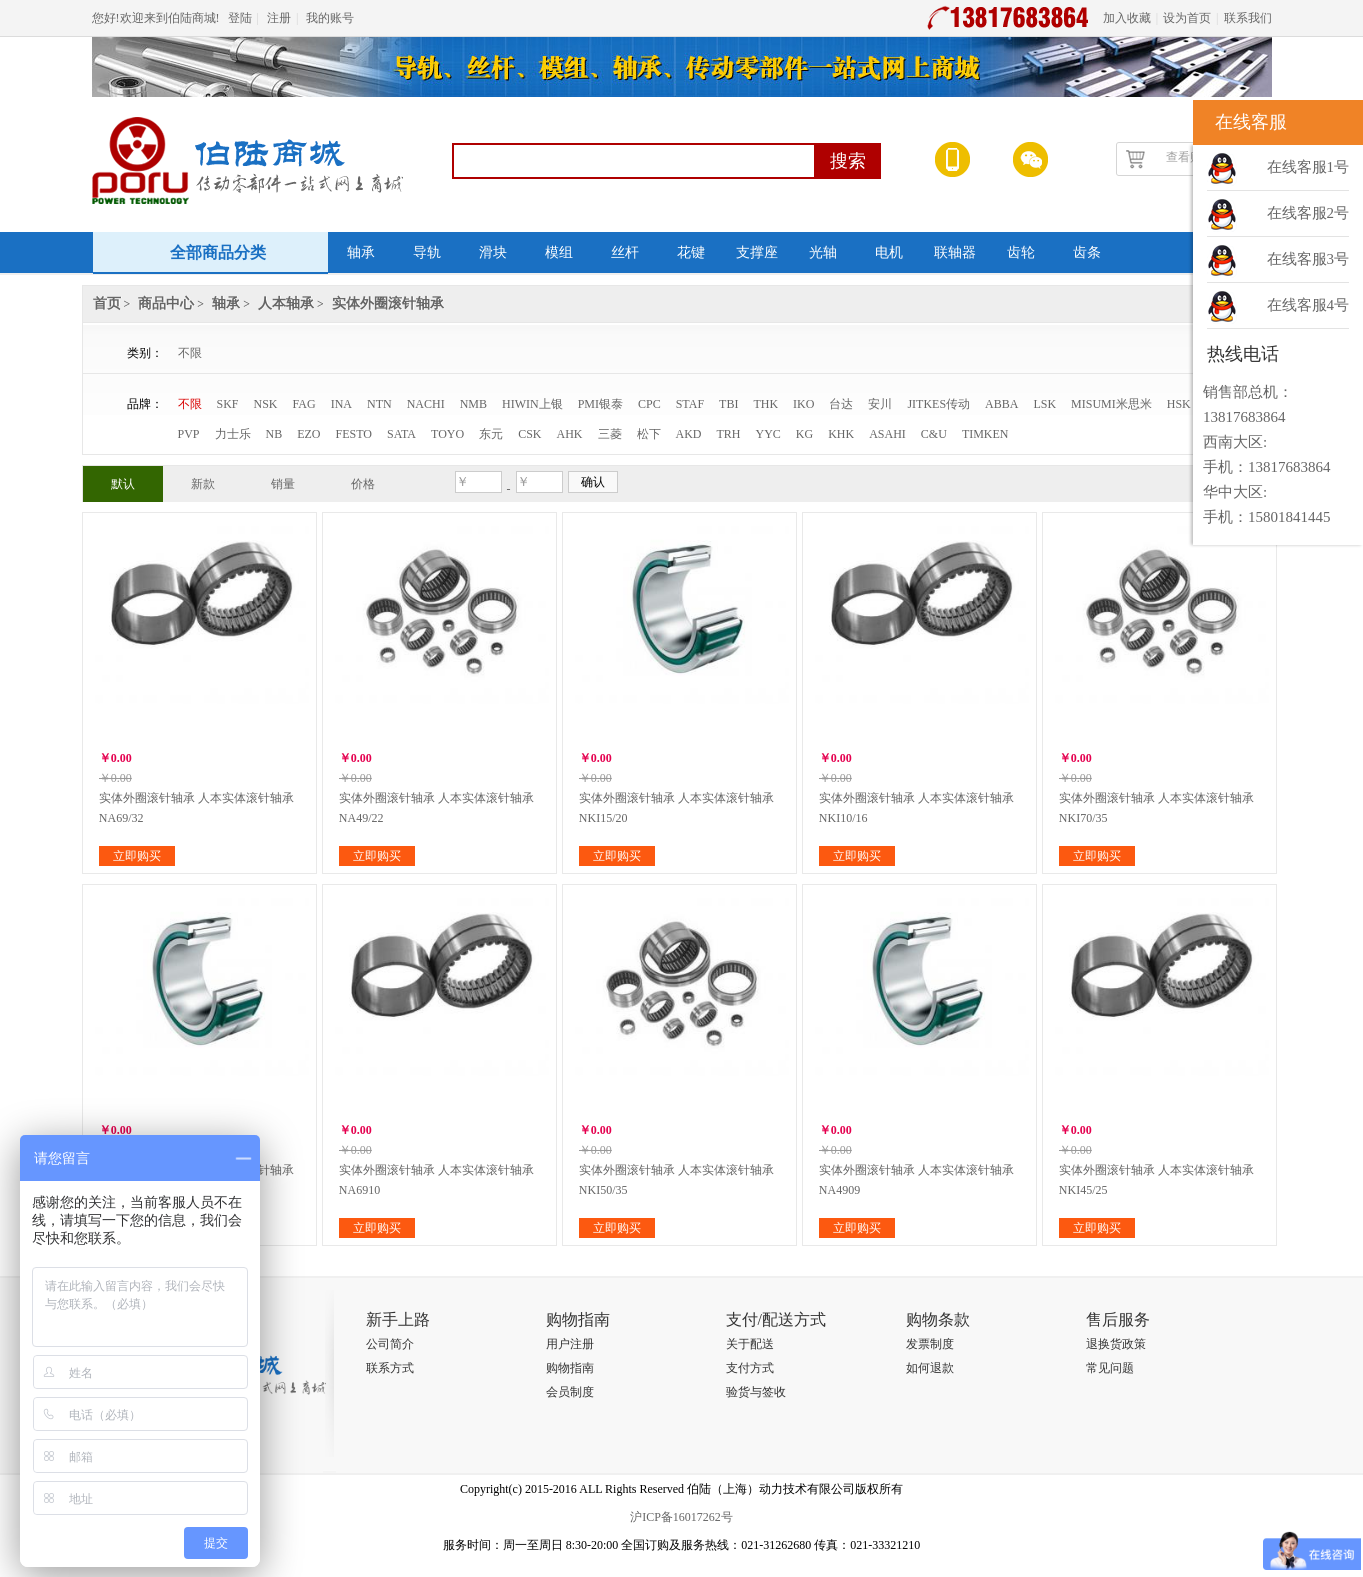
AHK (570, 434)
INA (341, 404)
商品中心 (166, 303)
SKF (228, 404)
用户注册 (570, 1344)
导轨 (427, 252)
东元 (491, 434)
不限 (190, 353)
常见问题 (1110, 1368)
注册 (279, 18)
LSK (1044, 404)
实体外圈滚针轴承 (388, 303)
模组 (559, 252)
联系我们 (1248, 18)
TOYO (447, 434)
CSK (529, 434)
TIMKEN (985, 434)
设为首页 (1187, 18)
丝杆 (625, 252)
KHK (841, 434)
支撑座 (757, 252)
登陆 (240, 18)
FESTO (354, 434)
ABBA (1001, 404)
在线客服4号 (1308, 305)
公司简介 (390, 1344)
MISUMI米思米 (1111, 404)
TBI (728, 404)
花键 (691, 252)
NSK (266, 404)
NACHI (426, 404)
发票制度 (930, 1344)
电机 (889, 252)
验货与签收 (756, 1392)
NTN (379, 404)
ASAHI (887, 434)
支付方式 (750, 1368)
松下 (649, 434)
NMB (473, 404)
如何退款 (930, 1368)
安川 (880, 404)
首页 (107, 303)
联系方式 (390, 1368)
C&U (934, 434)
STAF (690, 404)
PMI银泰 (600, 404)
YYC (768, 434)
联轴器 (955, 252)
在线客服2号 (1308, 213)
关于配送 (750, 1344)
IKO (803, 404)
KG (804, 434)
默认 (123, 484)
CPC (649, 404)
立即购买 (137, 856)
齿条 (1087, 252)
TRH (729, 434)
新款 (203, 484)
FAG (304, 404)
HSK (1179, 404)
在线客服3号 (1308, 259)
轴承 (361, 252)
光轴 (823, 252)
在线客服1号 (1308, 167)
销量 (283, 484)
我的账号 (330, 18)
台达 (841, 404)
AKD (689, 434)
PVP (189, 434)
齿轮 (1021, 252)
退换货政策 (1116, 1344)
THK (765, 404)
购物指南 (570, 1368)
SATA (401, 434)
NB (274, 434)
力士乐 (233, 434)
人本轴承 (286, 303)
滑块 (493, 252)
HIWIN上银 (532, 404)
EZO (308, 434)
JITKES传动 (938, 404)
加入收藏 (1127, 18)
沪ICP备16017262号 (681, 1517)
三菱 (610, 434)
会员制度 (570, 1392)
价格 (363, 484)
